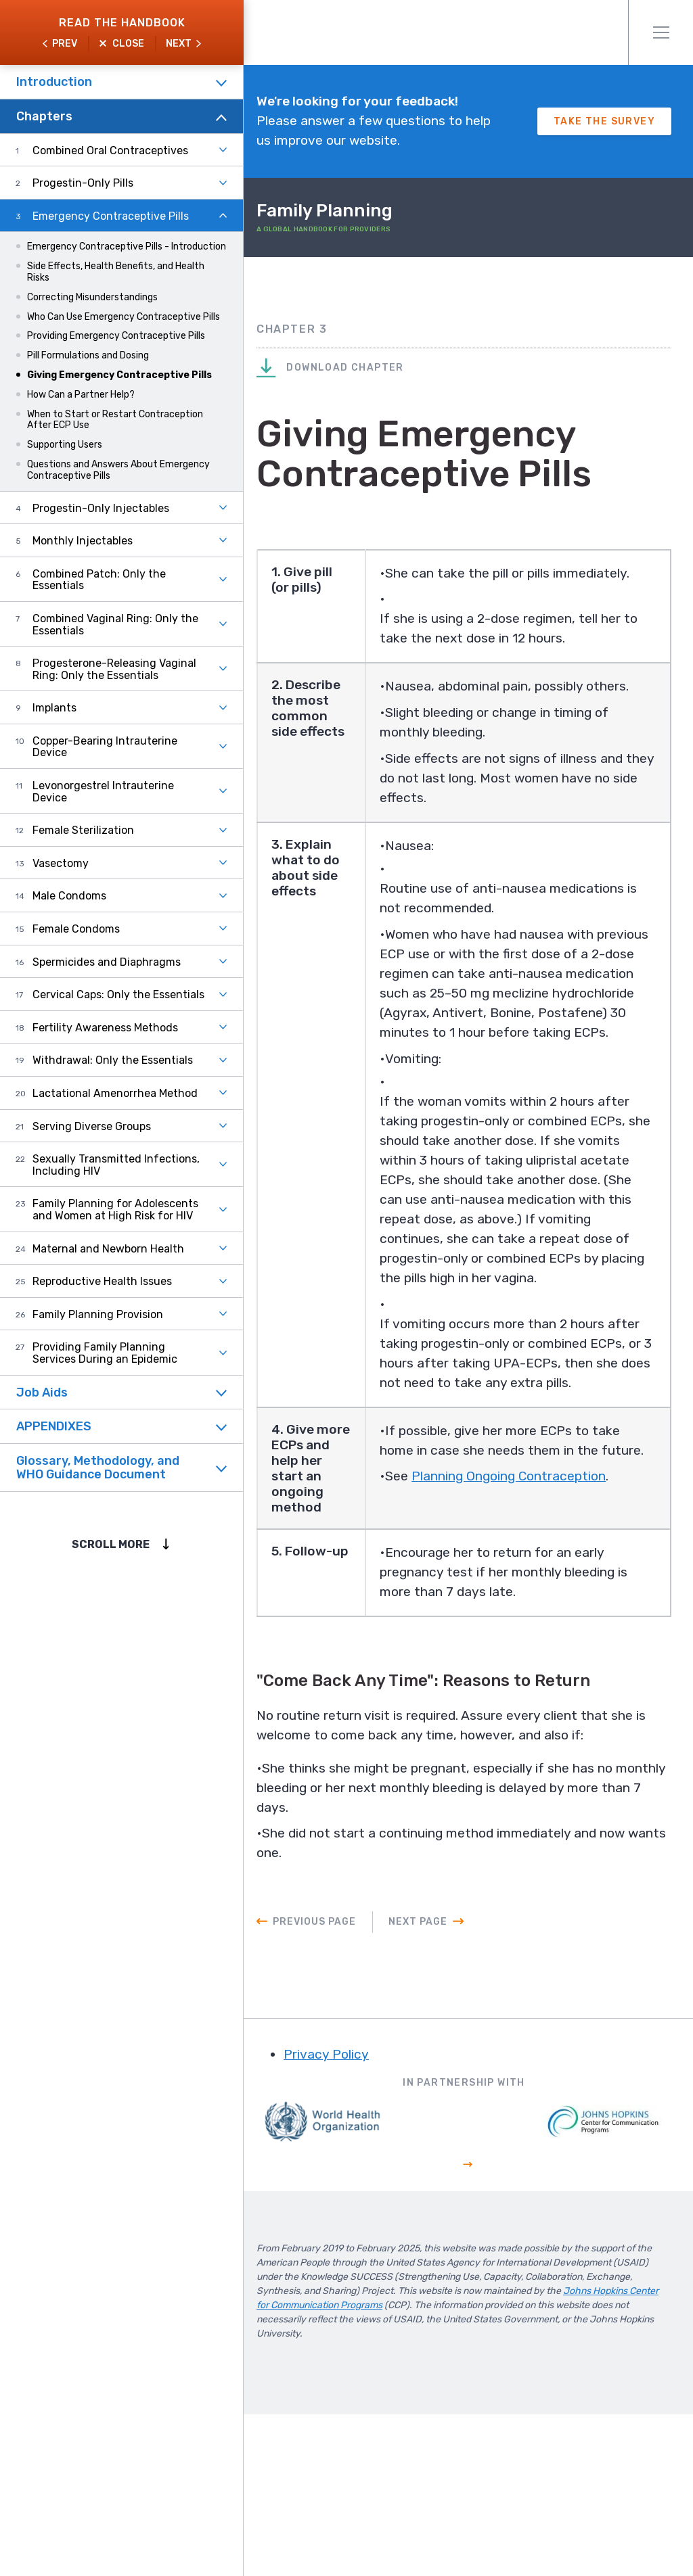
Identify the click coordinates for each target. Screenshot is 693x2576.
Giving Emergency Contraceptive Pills (119, 375)
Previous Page (342, 2084)
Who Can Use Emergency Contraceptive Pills (123, 317)
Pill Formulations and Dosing (88, 355)
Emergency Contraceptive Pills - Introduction (126, 246)
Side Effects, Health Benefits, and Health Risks (115, 271)
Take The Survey (604, 133)
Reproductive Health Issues (102, 1281)
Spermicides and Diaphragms (106, 962)
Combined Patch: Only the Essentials (99, 579)
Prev (64, 43)
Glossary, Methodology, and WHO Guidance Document (97, 1467)
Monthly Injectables (82, 540)
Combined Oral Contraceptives (110, 150)
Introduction (54, 81)
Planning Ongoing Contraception (537, 1650)
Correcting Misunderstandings (92, 297)
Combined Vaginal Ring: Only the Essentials (115, 624)
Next (179, 43)
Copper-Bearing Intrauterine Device (104, 746)
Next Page (445, 2084)
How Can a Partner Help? (81, 394)
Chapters (44, 116)
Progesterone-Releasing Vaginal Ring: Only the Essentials (114, 669)
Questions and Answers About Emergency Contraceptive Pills (118, 470)
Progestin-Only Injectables (100, 508)
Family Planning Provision (97, 1314)
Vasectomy (60, 863)
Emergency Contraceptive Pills (110, 216)
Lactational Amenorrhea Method (115, 1093)
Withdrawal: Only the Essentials (112, 1060)
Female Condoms (76, 928)
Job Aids (42, 1392)
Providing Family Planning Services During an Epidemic (104, 1352)
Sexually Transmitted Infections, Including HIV (116, 1164)
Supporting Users (64, 444)
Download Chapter (358, 390)
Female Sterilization (83, 830)
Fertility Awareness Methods (105, 1027)
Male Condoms (69, 895)
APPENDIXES (53, 1426)
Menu (661, 32)
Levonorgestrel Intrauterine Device (103, 791)
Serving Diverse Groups (91, 1126)
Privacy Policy (354, 2219)
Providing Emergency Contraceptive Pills (116, 336)
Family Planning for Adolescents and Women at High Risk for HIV (115, 1209)
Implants (54, 707)
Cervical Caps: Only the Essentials (118, 994)
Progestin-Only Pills (82, 183)
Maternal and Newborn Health (108, 1248)
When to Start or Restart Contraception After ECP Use (115, 419)
